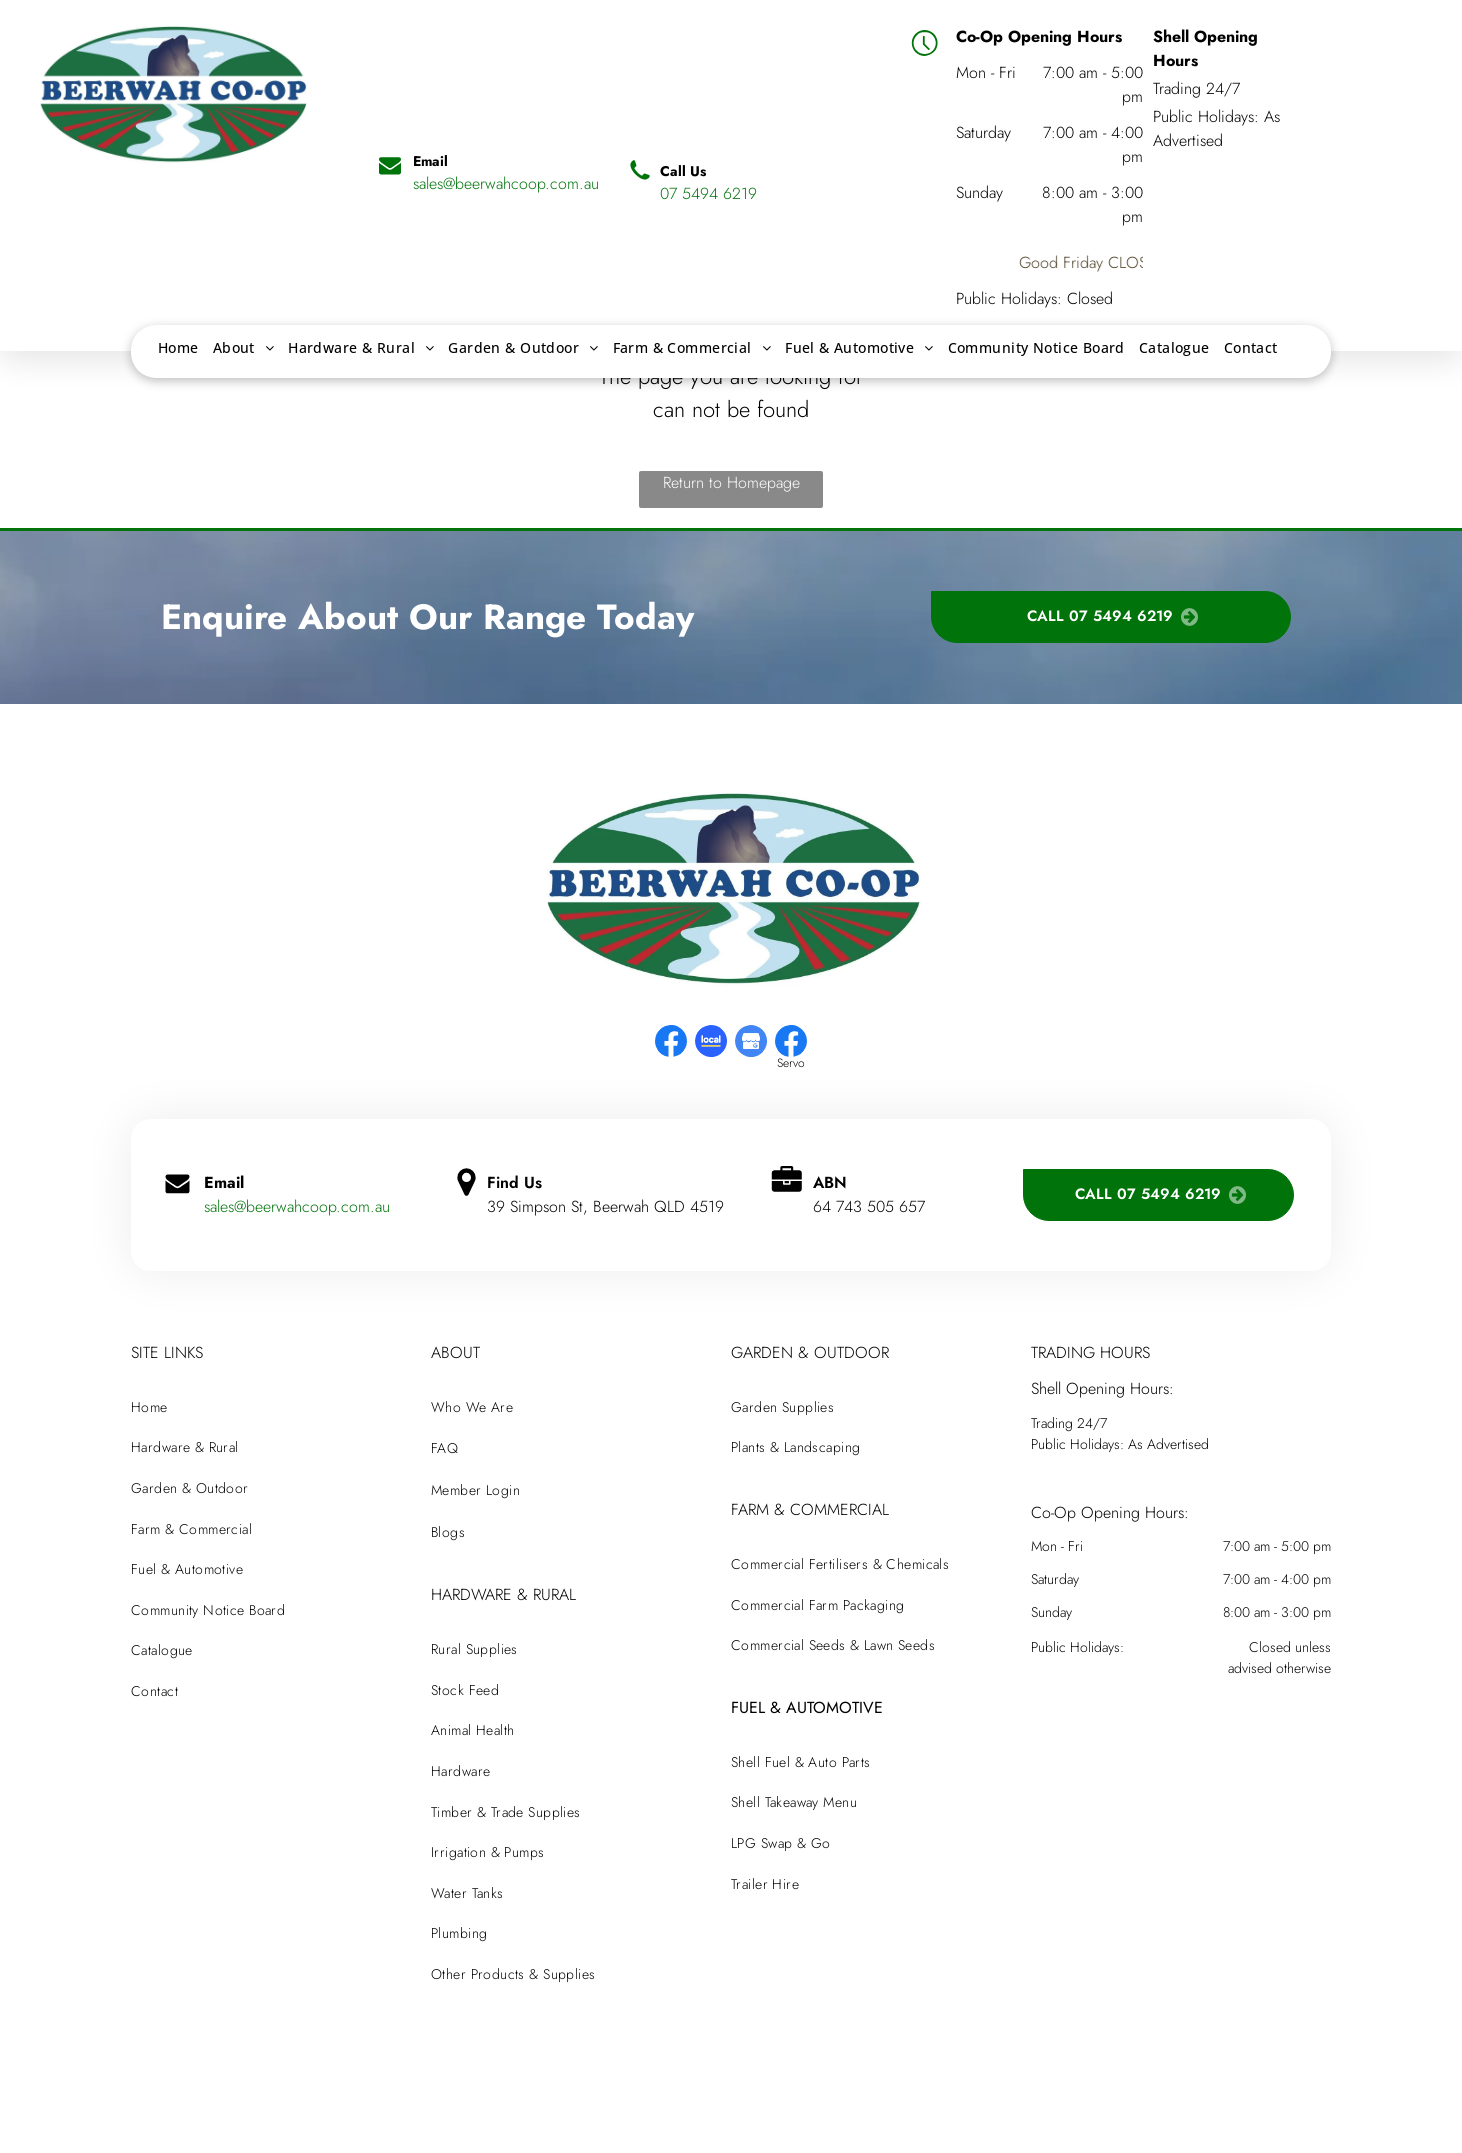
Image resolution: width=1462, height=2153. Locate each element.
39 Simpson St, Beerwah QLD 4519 (605, 1206)
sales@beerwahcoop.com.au (297, 1206)
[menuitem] (178, 347)
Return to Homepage (731, 482)
